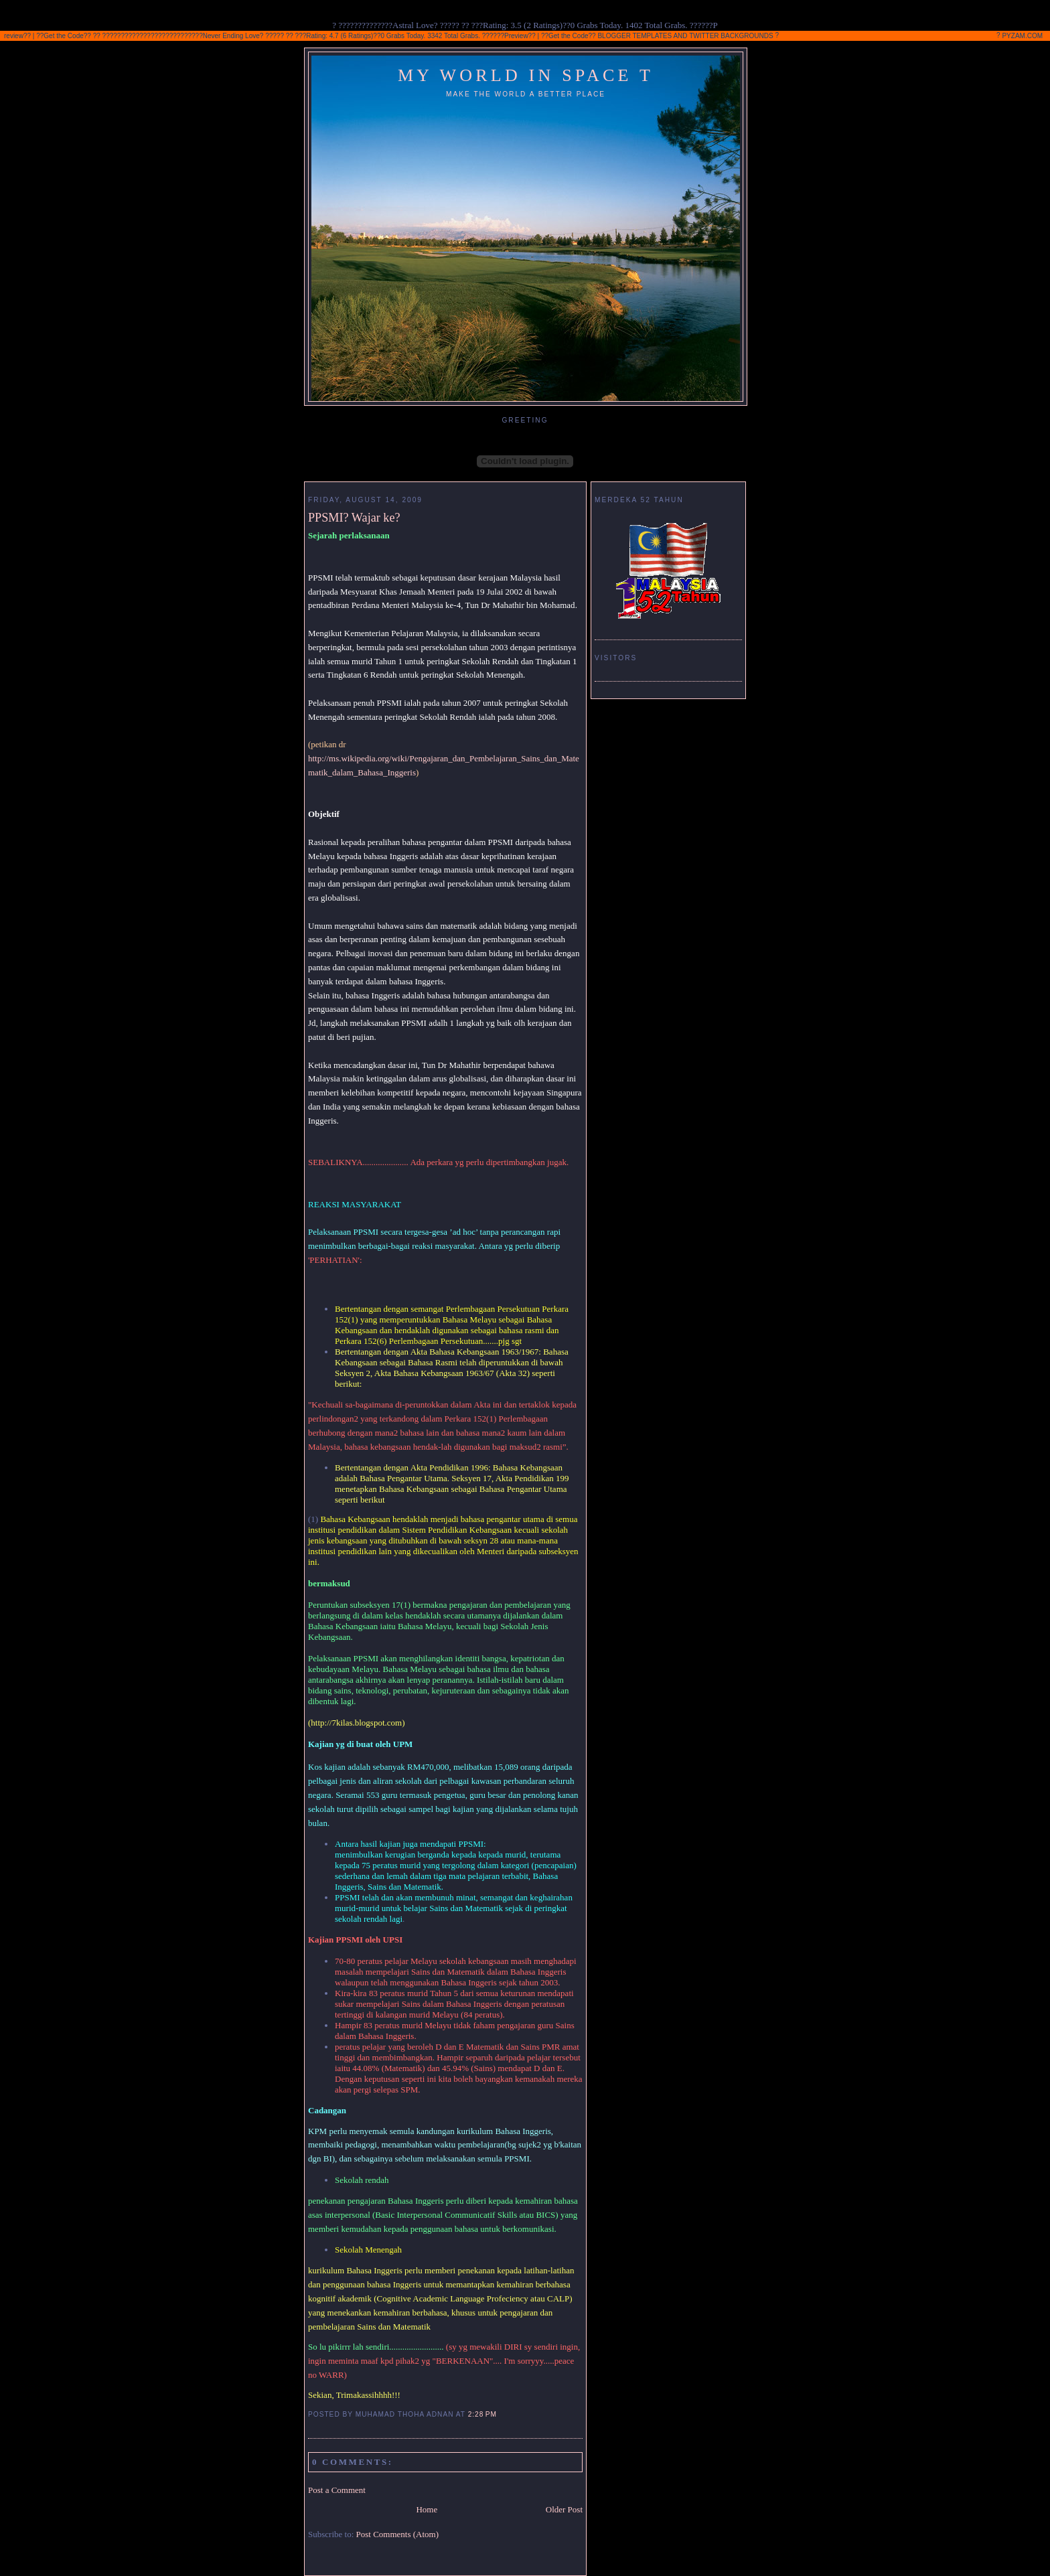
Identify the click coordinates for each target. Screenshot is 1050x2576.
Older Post (564, 2509)
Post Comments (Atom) (397, 2534)
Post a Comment (337, 2490)
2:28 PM (482, 2414)
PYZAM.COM (1022, 36)
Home (426, 2509)
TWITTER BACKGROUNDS (731, 36)
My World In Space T (526, 75)
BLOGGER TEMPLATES (634, 36)
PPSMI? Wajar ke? (354, 517)
